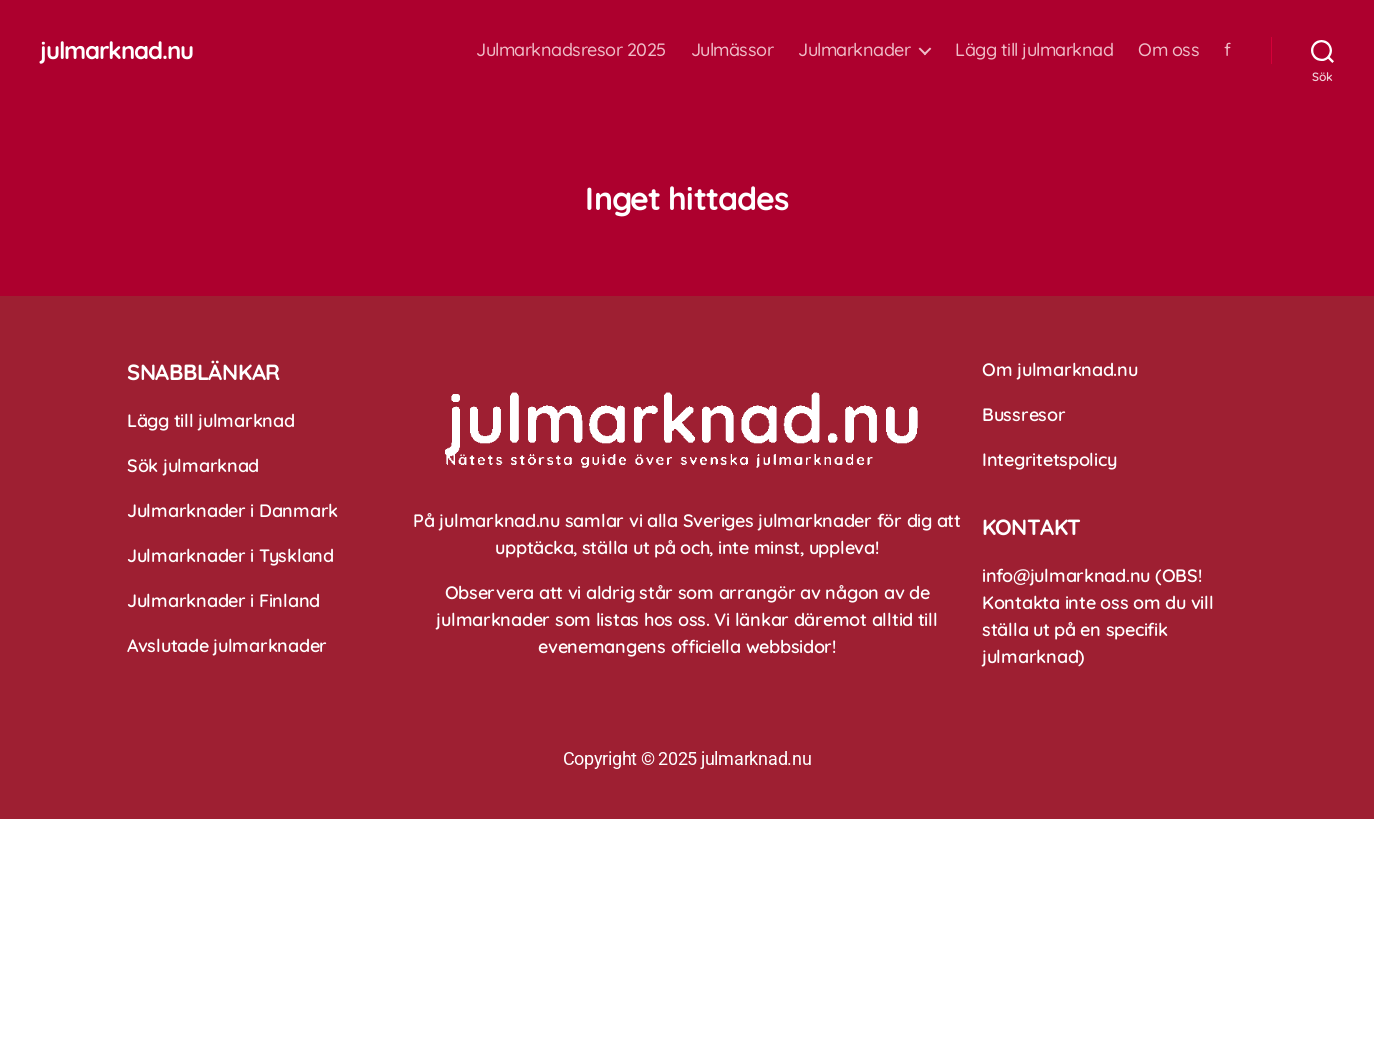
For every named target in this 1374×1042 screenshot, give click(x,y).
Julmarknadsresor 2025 (571, 50)
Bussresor (1024, 414)
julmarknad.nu (116, 50)
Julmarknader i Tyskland (230, 555)
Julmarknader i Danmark (232, 510)
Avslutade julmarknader (227, 645)
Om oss (1168, 50)
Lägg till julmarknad (1034, 50)
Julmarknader (854, 50)
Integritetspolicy (1049, 459)
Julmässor (732, 50)
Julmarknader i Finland (223, 600)
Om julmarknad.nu (1060, 369)
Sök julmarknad (193, 465)
